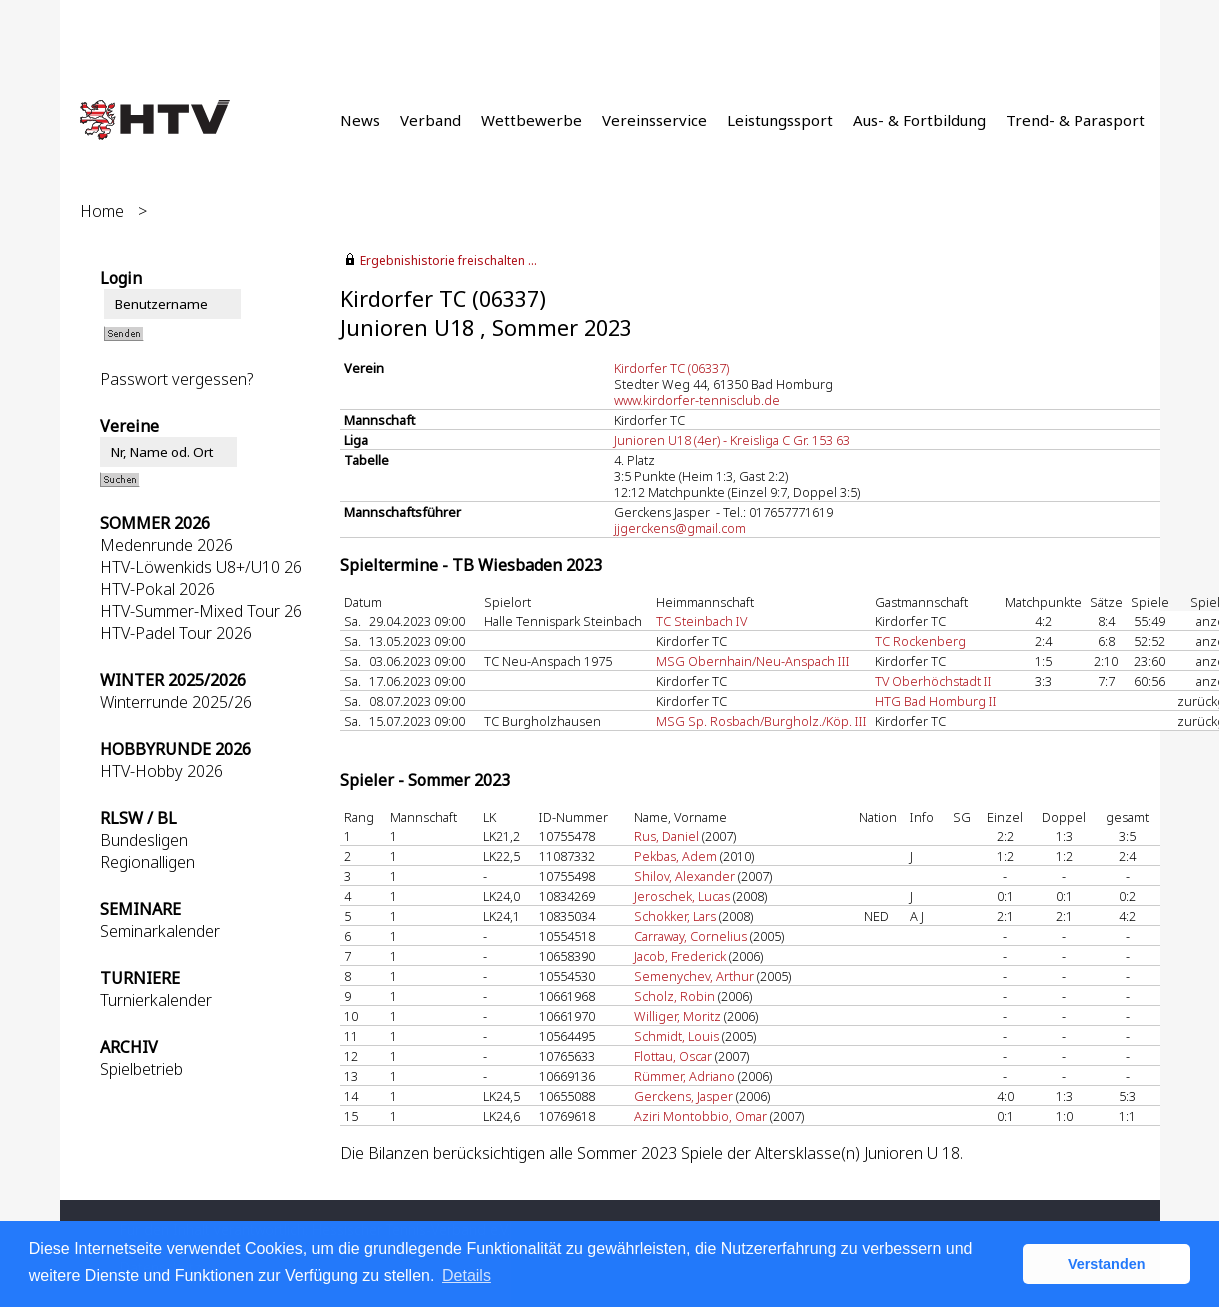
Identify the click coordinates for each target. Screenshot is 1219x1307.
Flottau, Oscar (673, 1056)
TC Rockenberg (920, 641)
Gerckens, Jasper (683, 1096)
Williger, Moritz (677, 1016)
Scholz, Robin (674, 996)
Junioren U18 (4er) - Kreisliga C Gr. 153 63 (732, 440)
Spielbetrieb (141, 1069)
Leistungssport (780, 120)
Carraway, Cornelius (690, 936)
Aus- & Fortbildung (919, 120)
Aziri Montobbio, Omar (700, 1116)
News (360, 120)
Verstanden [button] (1107, 1264)
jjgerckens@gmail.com (680, 528)
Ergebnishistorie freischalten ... (448, 260)
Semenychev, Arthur (694, 976)
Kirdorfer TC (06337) (671, 368)
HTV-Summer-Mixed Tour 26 (201, 611)
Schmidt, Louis (676, 1036)
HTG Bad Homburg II (936, 701)
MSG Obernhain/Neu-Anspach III (753, 661)
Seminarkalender (160, 931)
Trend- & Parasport (1075, 120)
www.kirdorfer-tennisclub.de (697, 400)
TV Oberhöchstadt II (933, 681)
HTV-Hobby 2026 (161, 771)
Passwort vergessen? (176, 379)
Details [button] (466, 1275)
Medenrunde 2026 (166, 545)
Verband (430, 120)
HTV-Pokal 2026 (157, 589)
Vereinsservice (654, 120)
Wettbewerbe (531, 120)
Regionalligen (147, 862)
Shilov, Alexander (684, 876)
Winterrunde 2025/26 (176, 702)
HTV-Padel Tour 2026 (176, 633)
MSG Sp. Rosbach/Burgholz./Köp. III (761, 721)
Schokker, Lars (675, 916)
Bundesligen (144, 840)
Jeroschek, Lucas (682, 896)
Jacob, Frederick (680, 956)
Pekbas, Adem (675, 856)
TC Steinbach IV (701, 621)
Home (102, 211)
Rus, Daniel (666, 836)
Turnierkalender (156, 1000)
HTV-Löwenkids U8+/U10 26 (201, 567)
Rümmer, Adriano (684, 1076)
